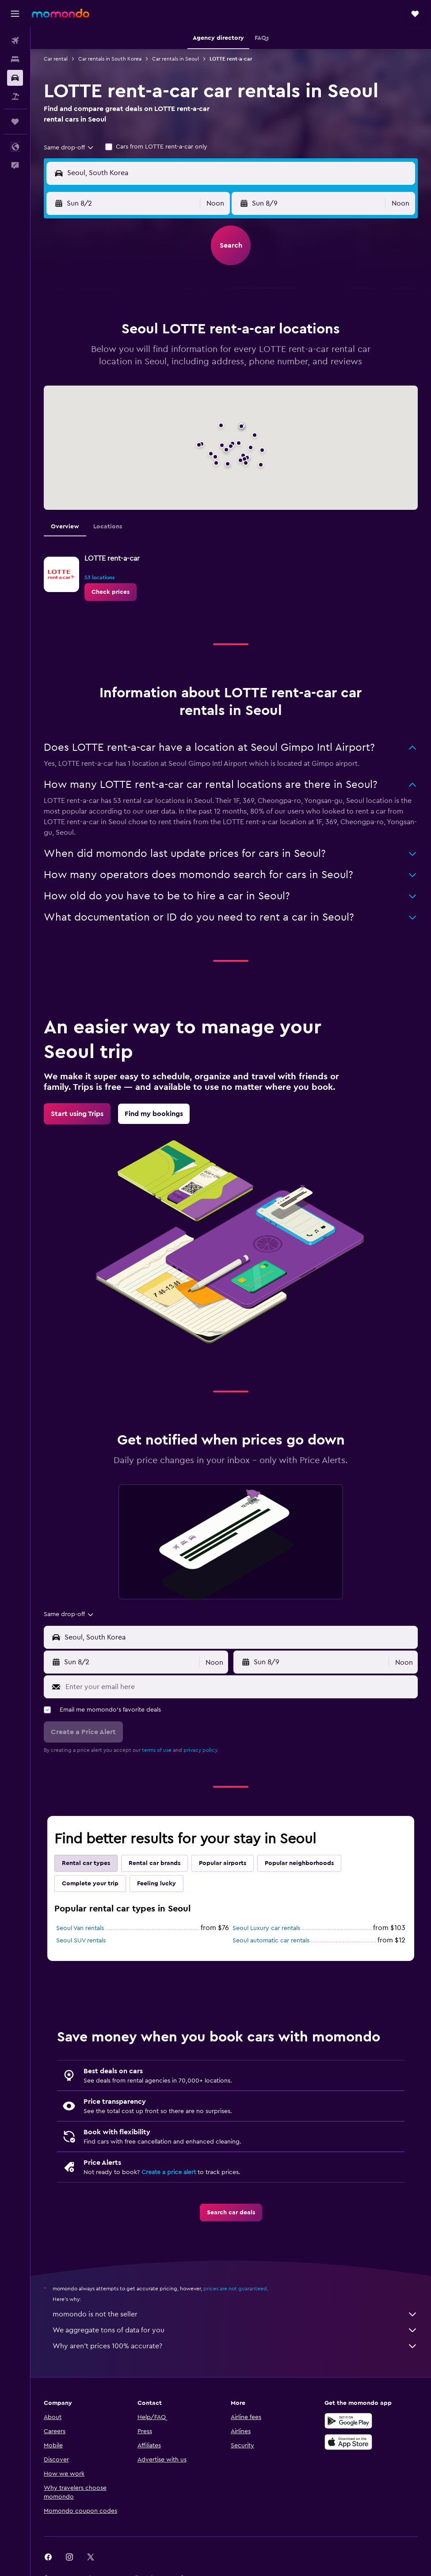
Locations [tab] (107, 527)
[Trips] (15, 121)
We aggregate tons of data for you (235, 2330)
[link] (110, 592)
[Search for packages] (15, 96)
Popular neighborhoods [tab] (299, 1863)
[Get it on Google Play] (348, 2421)
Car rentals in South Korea (109, 58)
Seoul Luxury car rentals (266, 1928)
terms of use (157, 1750)
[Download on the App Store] (348, 2442)
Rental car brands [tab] (154, 1863)
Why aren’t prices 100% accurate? (235, 2346)
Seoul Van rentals (80, 1928)
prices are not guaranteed (235, 2288)
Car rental (56, 58)
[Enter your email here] (239, 1687)
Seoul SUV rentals (81, 1941)
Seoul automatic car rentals (271, 1941)
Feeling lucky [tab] (156, 1883)
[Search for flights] (15, 41)
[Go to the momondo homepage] (60, 13)
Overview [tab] (65, 527)
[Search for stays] (15, 59)
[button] (15, 13)
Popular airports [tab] (222, 1863)
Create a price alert (168, 2172)
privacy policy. (200, 1750)
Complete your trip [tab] (90, 1883)
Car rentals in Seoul (175, 58)
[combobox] (69, 147)
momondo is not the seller (235, 2314)
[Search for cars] (15, 78)
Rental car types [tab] (86, 1863)
